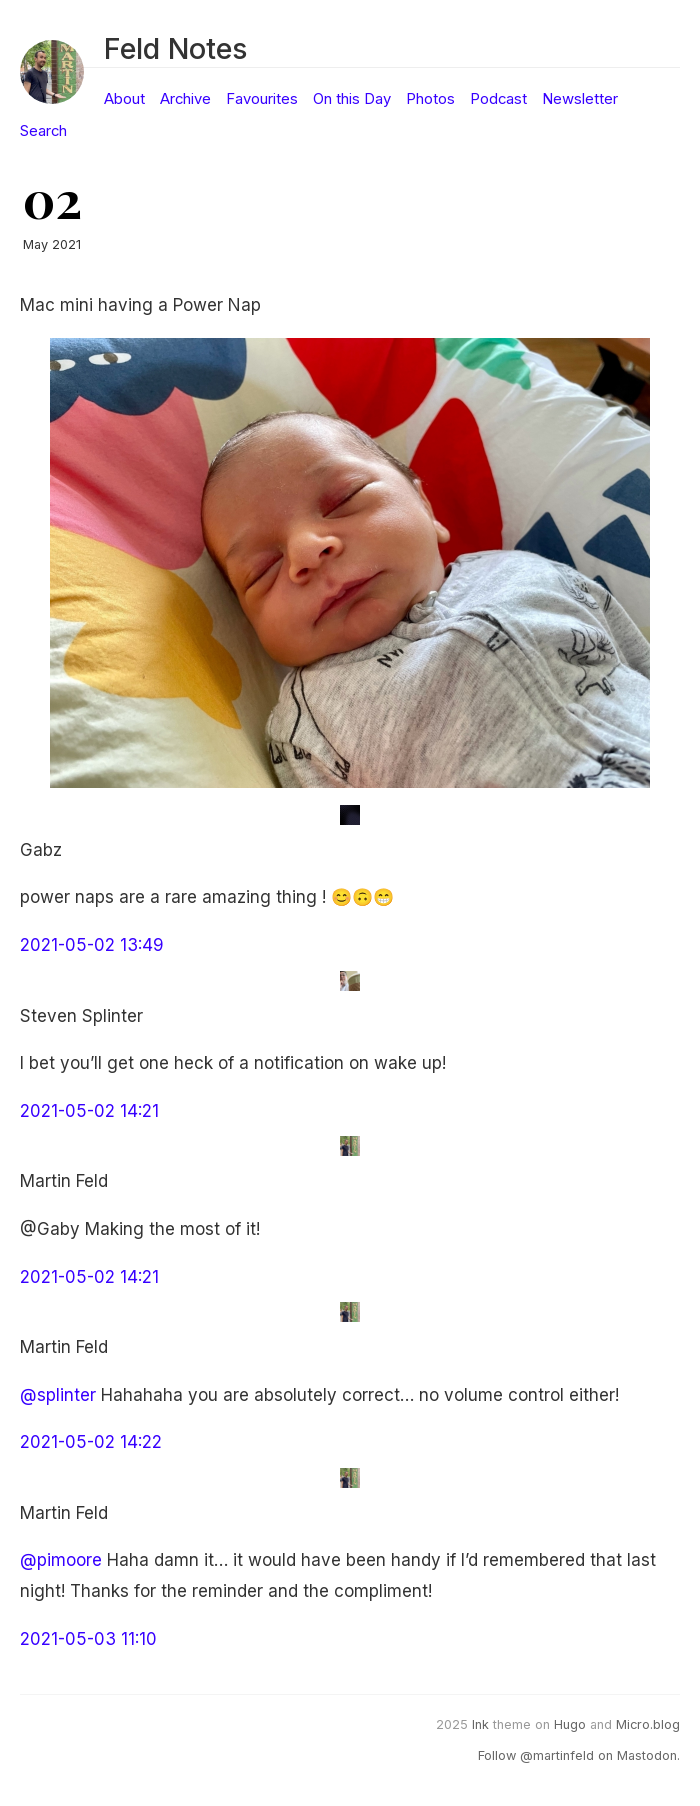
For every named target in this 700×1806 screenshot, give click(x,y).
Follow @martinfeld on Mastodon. (579, 1755)
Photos (430, 99)
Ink (480, 1724)
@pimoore (61, 1560)
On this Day (352, 99)
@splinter (58, 1395)
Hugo (570, 1724)
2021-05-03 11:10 (88, 1639)
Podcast (498, 99)
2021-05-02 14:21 (89, 1111)
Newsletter (580, 99)
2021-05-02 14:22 (91, 1442)
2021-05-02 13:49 (92, 945)
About (124, 99)
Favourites (262, 99)
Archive (185, 99)
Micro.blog (648, 1724)
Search (43, 131)
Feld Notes (175, 48)
